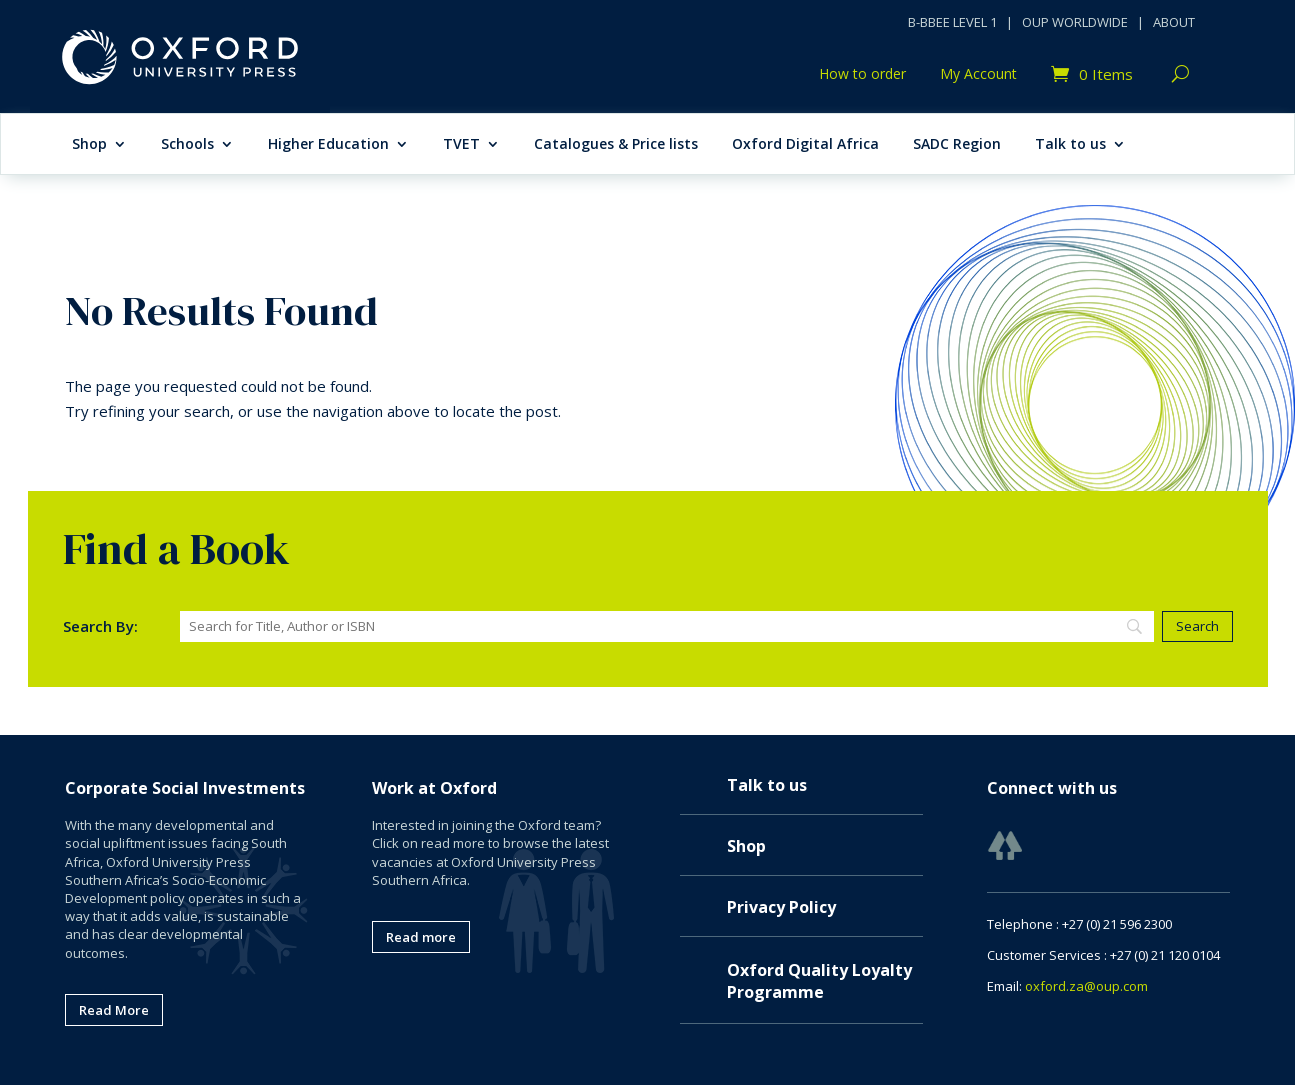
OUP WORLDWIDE (1075, 22)
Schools (187, 145)
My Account (978, 75)
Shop (89, 145)
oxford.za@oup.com (1086, 986)
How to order (862, 75)
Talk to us (1070, 145)
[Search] (667, 626)
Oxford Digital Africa (805, 145)
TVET (461, 145)
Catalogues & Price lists (616, 145)
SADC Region (957, 145)
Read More (114, 1010)
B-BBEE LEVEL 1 (952, 22)
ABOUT (1174, 22)
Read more (421, 937)
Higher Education (328, 145)
